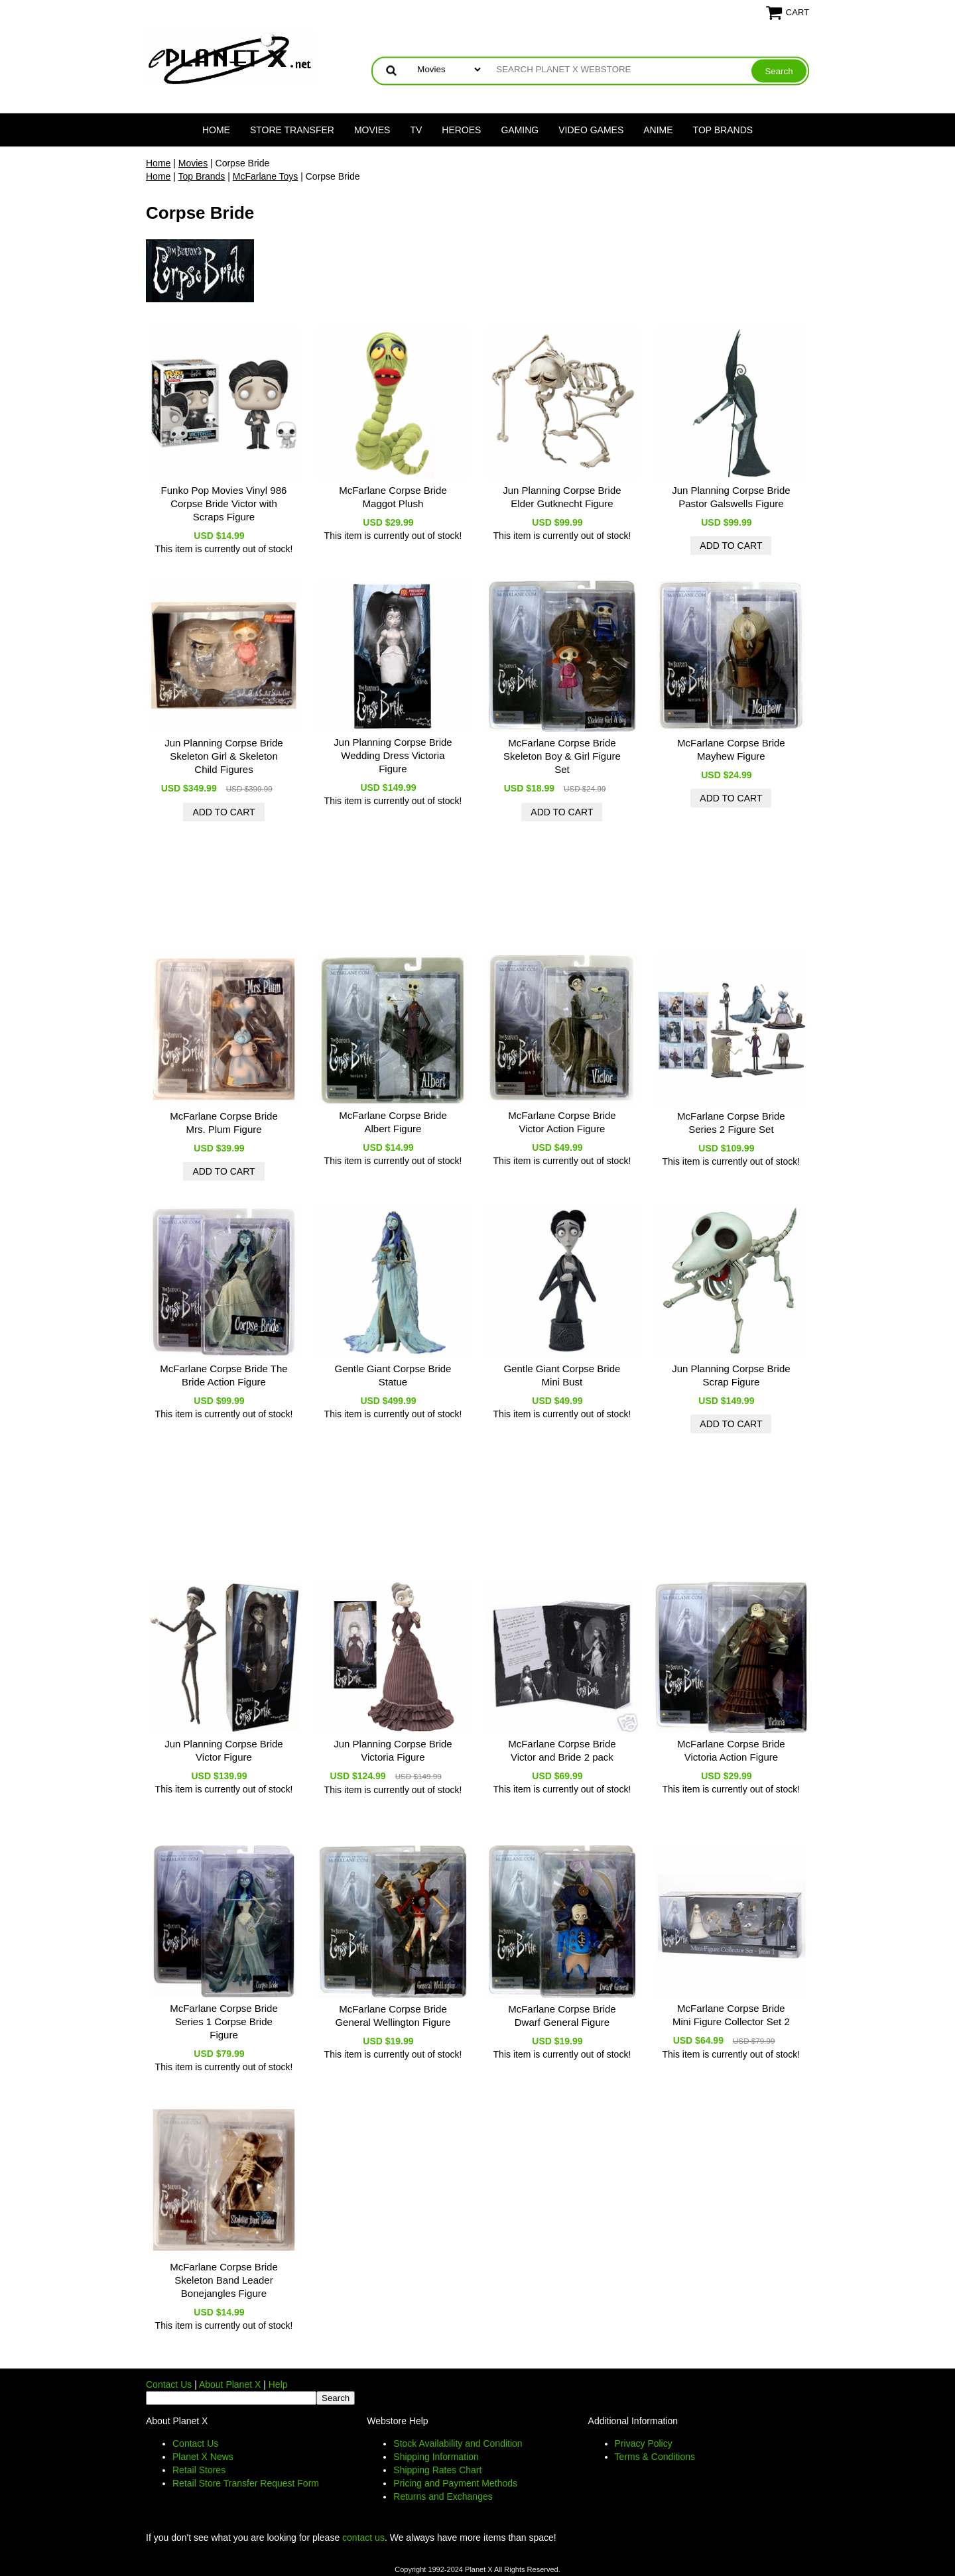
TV (416, 130)
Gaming (520, 130)
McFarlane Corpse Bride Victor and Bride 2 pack (562, 1750)
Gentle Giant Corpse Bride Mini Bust (561, 1375)
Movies (372, 130)
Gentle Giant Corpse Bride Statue (392, 1375)
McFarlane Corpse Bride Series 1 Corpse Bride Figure (224, 2021)
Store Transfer (292, 130)
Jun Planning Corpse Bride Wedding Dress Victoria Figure (393, 755)
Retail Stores (198, 2470)
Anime (657, 130)
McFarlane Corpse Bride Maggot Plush (393, 497)
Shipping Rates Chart (437, 2470)
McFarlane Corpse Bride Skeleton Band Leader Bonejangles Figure (224, 2280)
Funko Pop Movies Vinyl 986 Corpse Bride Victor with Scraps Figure (224, 503)
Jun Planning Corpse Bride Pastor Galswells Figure (731, 497)
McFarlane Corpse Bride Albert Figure (393, 1122)
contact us (363, 2537)
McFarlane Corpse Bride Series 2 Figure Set (731, 1122)
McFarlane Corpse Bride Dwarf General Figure (562, 2015)
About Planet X (230, 2384)
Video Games (590, 130)
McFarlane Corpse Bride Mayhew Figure (731, 749)
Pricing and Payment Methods (455, 2483)
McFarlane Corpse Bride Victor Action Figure (562, 1122)
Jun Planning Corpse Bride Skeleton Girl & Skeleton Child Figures (223, 756)
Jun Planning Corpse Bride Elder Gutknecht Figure (562, 497)
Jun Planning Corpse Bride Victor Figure (223, 1750)
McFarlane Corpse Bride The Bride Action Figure (223, 1375)
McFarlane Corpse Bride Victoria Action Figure (731, 1750)
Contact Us (169, 2384)
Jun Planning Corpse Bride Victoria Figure (393, 1750)
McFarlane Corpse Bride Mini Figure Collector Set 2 (731, 2015)
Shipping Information (435, 2456)
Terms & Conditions (655, 2456)
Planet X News (202, 2456)
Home (216, 130)
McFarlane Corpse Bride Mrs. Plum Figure (224, 1122)
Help (278, 2384)
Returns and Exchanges (442, 2496)
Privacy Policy (643, 2443)
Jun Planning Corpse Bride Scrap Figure (731, 1375)
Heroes (461, 130)
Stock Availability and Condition (457, 2443)
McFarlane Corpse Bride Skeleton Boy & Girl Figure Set (562, 756)
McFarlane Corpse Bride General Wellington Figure (392, 2015)
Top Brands (723, 130)
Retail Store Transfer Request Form (245, 2483)
